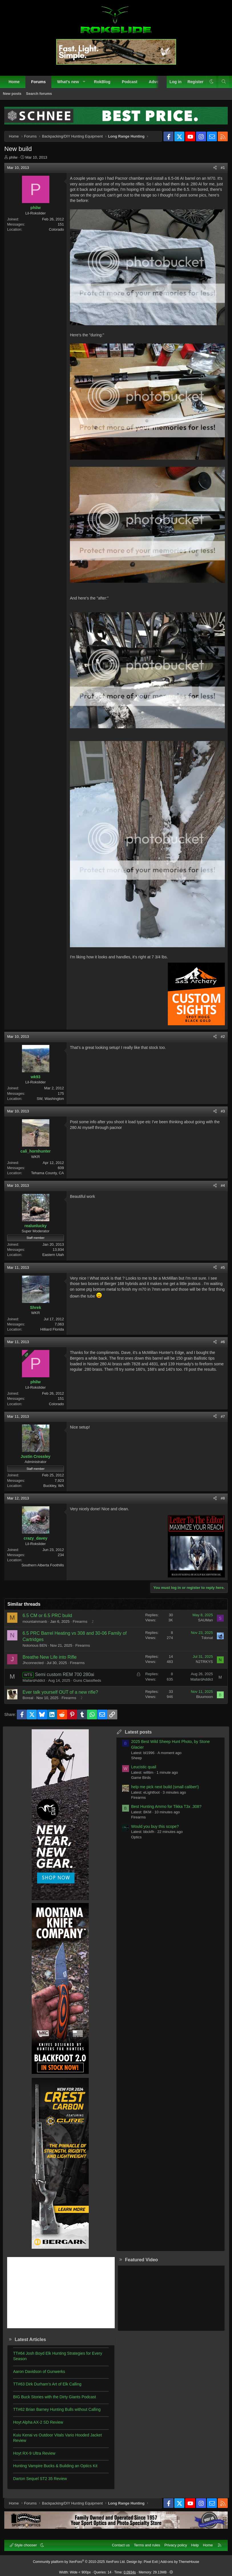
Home (14, 81)
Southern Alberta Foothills (42, 1565)
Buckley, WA (53, 1486)
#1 (223, 167)
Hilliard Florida (52, 1329)
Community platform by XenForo (79, 2562)
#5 (223, 1267)
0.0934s (130, 2572)
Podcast (129, 81)
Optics (136, 1837)
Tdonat (207, 1638)
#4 (223, 1185)
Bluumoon (204, 1697)
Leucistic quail (143, 1767)
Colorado (56, 229)
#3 (223, 1111)
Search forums (39, 93)
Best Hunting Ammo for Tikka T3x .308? (166, 1806)
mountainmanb (35, 1621)
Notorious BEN (35, 1645)
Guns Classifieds (87, 1680)
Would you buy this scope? (155, 1826)
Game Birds (141, 1777)
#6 (223, 1342)
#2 (223, 1036)
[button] (84, 82)
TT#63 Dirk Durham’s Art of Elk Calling (47, 2384)
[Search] (223, 82)
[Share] (215, 167)
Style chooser (24, 2545)
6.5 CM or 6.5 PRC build (47, 1615)
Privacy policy (175, 2545)
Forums (38, 81)
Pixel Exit (151, 2562)
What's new (68, 81)
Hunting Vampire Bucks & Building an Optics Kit (55, 2466)
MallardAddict (34, 1680)
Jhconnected (33, 1663)
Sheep (136, 1758)
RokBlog (102, 81)
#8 (223, 1498)
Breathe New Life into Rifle (49, 1657)
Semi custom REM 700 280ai (64, 1674)
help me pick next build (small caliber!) (165, 1787)
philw (13, 157)
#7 (223, 1416)
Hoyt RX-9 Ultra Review (34, 2453)
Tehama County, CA (47, 1173)
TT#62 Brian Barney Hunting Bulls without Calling (57, 2409)
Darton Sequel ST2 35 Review (40, 2478)
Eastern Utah (53, 1255)
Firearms (80, 1621)
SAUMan (205, 1620)
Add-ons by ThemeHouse (179, 2562)
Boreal (28, 1698)
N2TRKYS (204, 1662)
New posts (12, 93)
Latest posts (138, 1732)
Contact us (121, 2545)
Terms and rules (147, 2545)
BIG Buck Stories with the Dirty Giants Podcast (54, 2397)
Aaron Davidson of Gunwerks (39, 2371)
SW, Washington (50, 1098)
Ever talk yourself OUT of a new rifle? (60, 1692)
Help (195, 2545)
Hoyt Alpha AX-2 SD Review (38, 2422)
